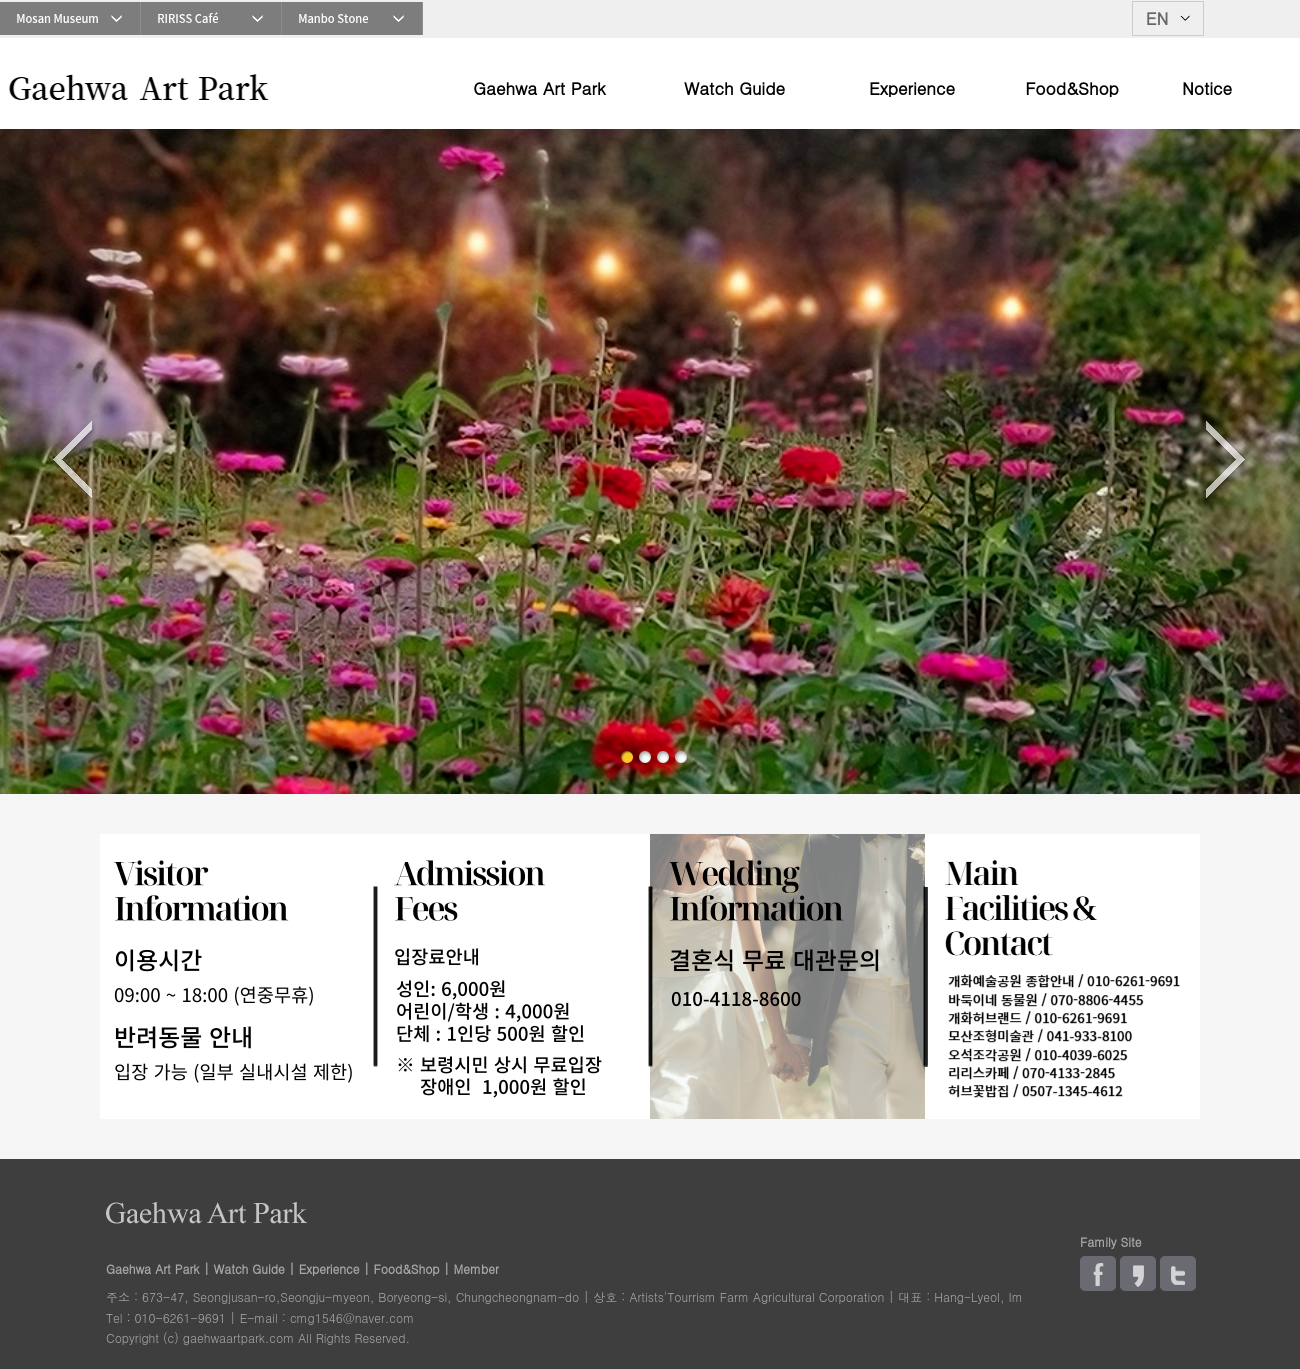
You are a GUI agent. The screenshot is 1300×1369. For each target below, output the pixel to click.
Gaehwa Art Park (539, 90)
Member (476, 1268)
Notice (1207, 90)
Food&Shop (1072, 90)
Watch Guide (734, 90)
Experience (912, 90)
